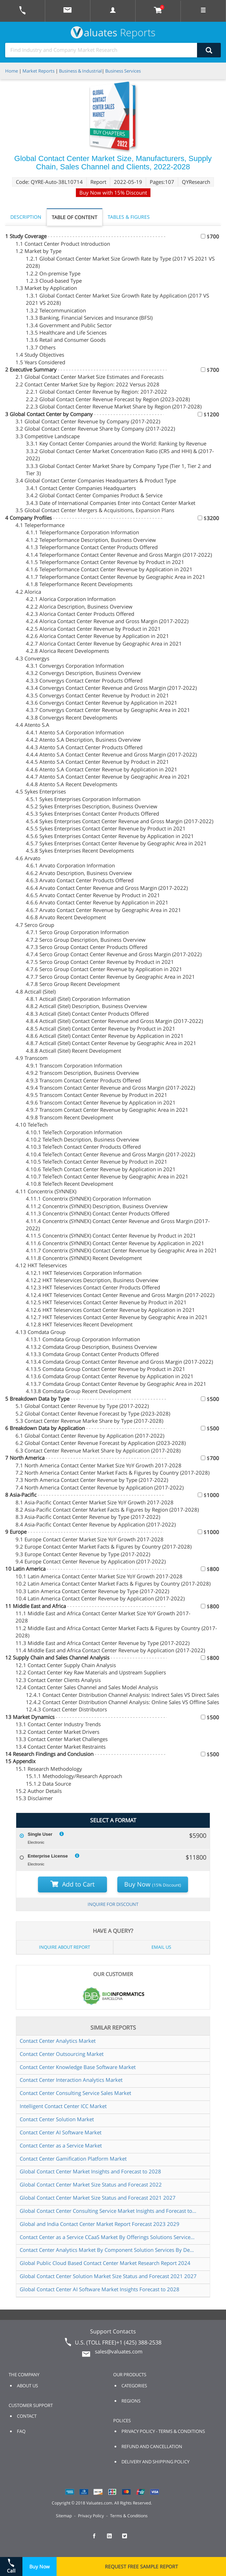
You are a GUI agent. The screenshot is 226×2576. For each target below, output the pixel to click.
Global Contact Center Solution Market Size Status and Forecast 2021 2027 (108, 2276)
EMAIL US (161, 1947)
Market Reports (38, 71)
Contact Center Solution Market (57, 2119)
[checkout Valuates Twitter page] (128, 2539)
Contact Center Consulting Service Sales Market (75, 2092)
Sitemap (64, 2516)
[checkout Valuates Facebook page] (98, 2539)
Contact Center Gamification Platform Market (73, 2158)
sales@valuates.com (119, 2351)
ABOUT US (27, 2385)
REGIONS (130, 2401)
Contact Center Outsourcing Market (62, 2053)
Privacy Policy (91, 2516)
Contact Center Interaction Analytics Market (71, 2079)
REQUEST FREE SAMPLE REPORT (141, 2566)
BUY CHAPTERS (109, 133)
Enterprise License (48, 1856)
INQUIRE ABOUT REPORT (64, 1947)
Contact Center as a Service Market (61, 2145)
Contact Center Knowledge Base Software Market (78, 2066)
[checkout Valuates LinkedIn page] (113, 2539)
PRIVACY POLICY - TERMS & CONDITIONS (163, 2431)
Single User (40, 1834)
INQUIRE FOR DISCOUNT (113, 1904)
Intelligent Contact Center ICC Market (63, 2106)
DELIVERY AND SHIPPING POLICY (155, 2462)
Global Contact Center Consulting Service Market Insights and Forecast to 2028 (108, 2210)
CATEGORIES (134, 2385)
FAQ (21, 2431)
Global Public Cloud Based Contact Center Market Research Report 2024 (105, 2262)
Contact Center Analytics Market (58, 2040)
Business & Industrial (80, 71)
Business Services (123, 71)
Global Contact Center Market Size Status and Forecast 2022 (91, 2184)
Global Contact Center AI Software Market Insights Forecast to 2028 (99, 2289)
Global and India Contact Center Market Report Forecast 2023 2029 (99, 2223)
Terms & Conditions (129, 2516)
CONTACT (27, 2416)
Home (11, 71)
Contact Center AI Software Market (60, 2132)
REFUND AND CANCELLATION (151, 2446)
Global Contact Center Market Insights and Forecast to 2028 (90, 2171)
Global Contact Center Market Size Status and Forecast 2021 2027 (98, 2197)
